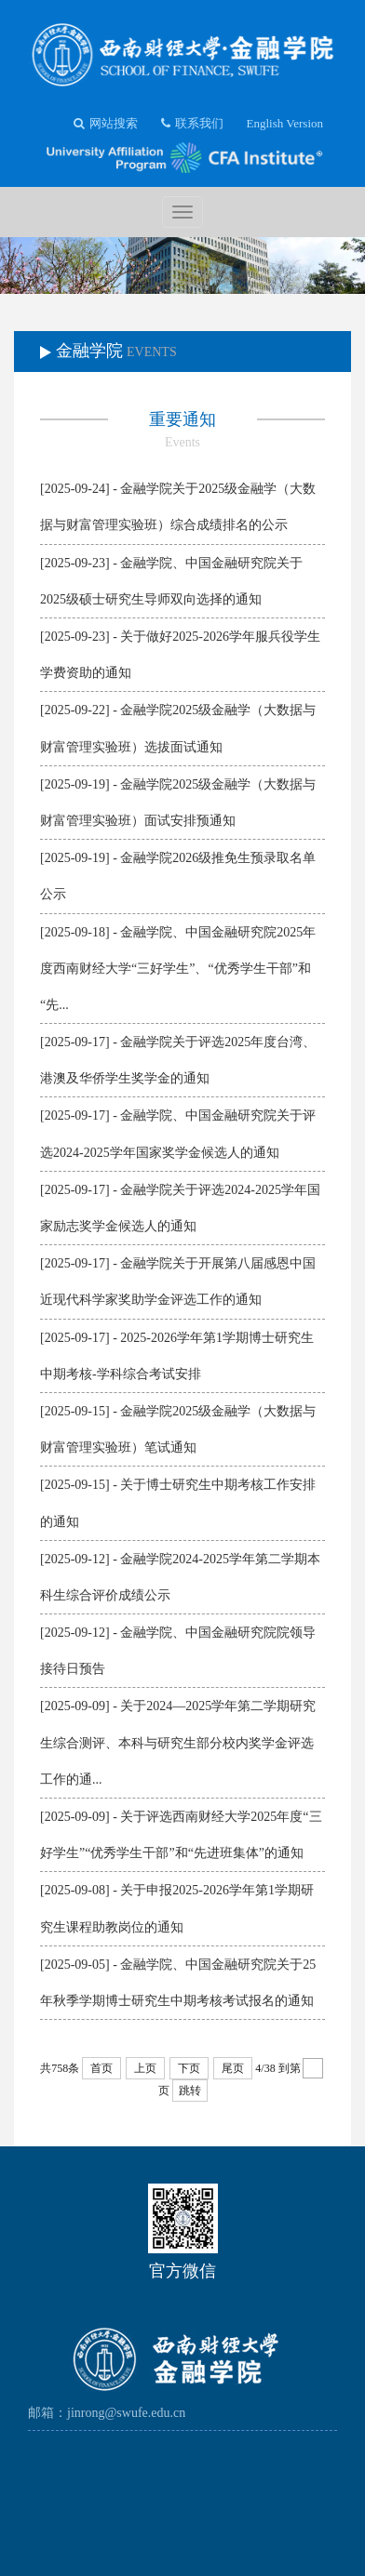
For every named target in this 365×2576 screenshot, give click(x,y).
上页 (145, 2068)
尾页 (233, 2068)
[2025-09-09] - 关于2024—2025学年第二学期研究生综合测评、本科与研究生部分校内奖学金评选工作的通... (178, 1742)
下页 (189, 2068)
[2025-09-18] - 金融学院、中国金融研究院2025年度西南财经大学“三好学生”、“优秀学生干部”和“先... (178, 968)
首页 (101, 2068)
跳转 (190, 2090)
